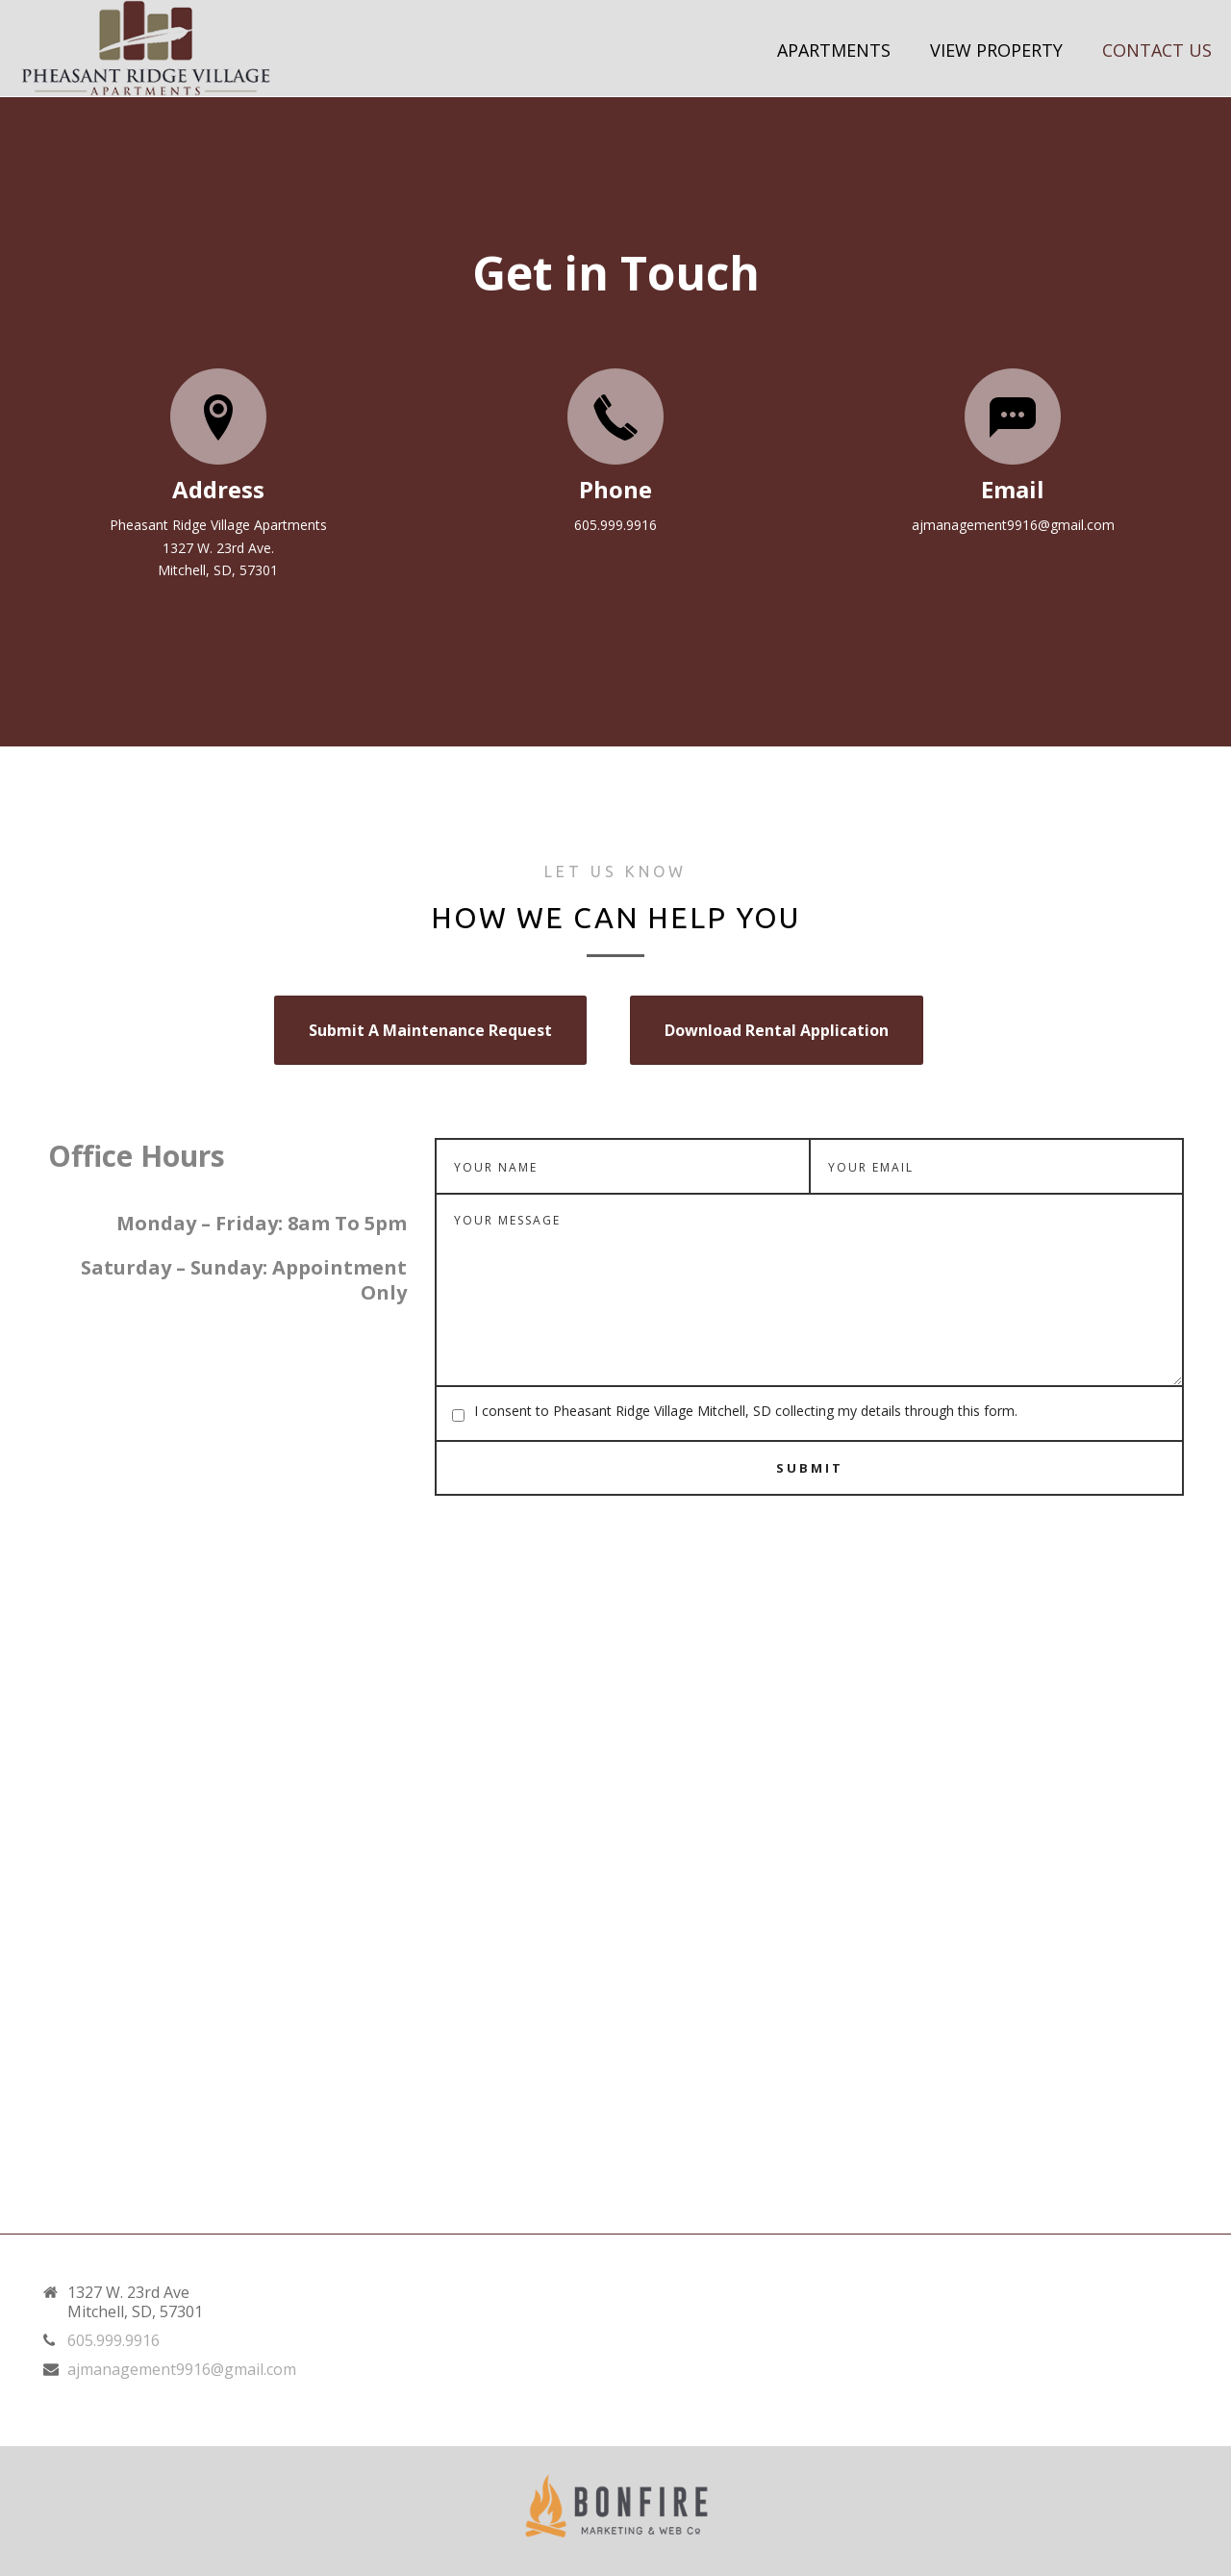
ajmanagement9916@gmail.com (181, 2369)
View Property (996, 50)
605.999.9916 (113, 2340)
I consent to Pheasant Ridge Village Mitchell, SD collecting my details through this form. (745, 1411)
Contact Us (1157, 50)
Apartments (834, 50)
